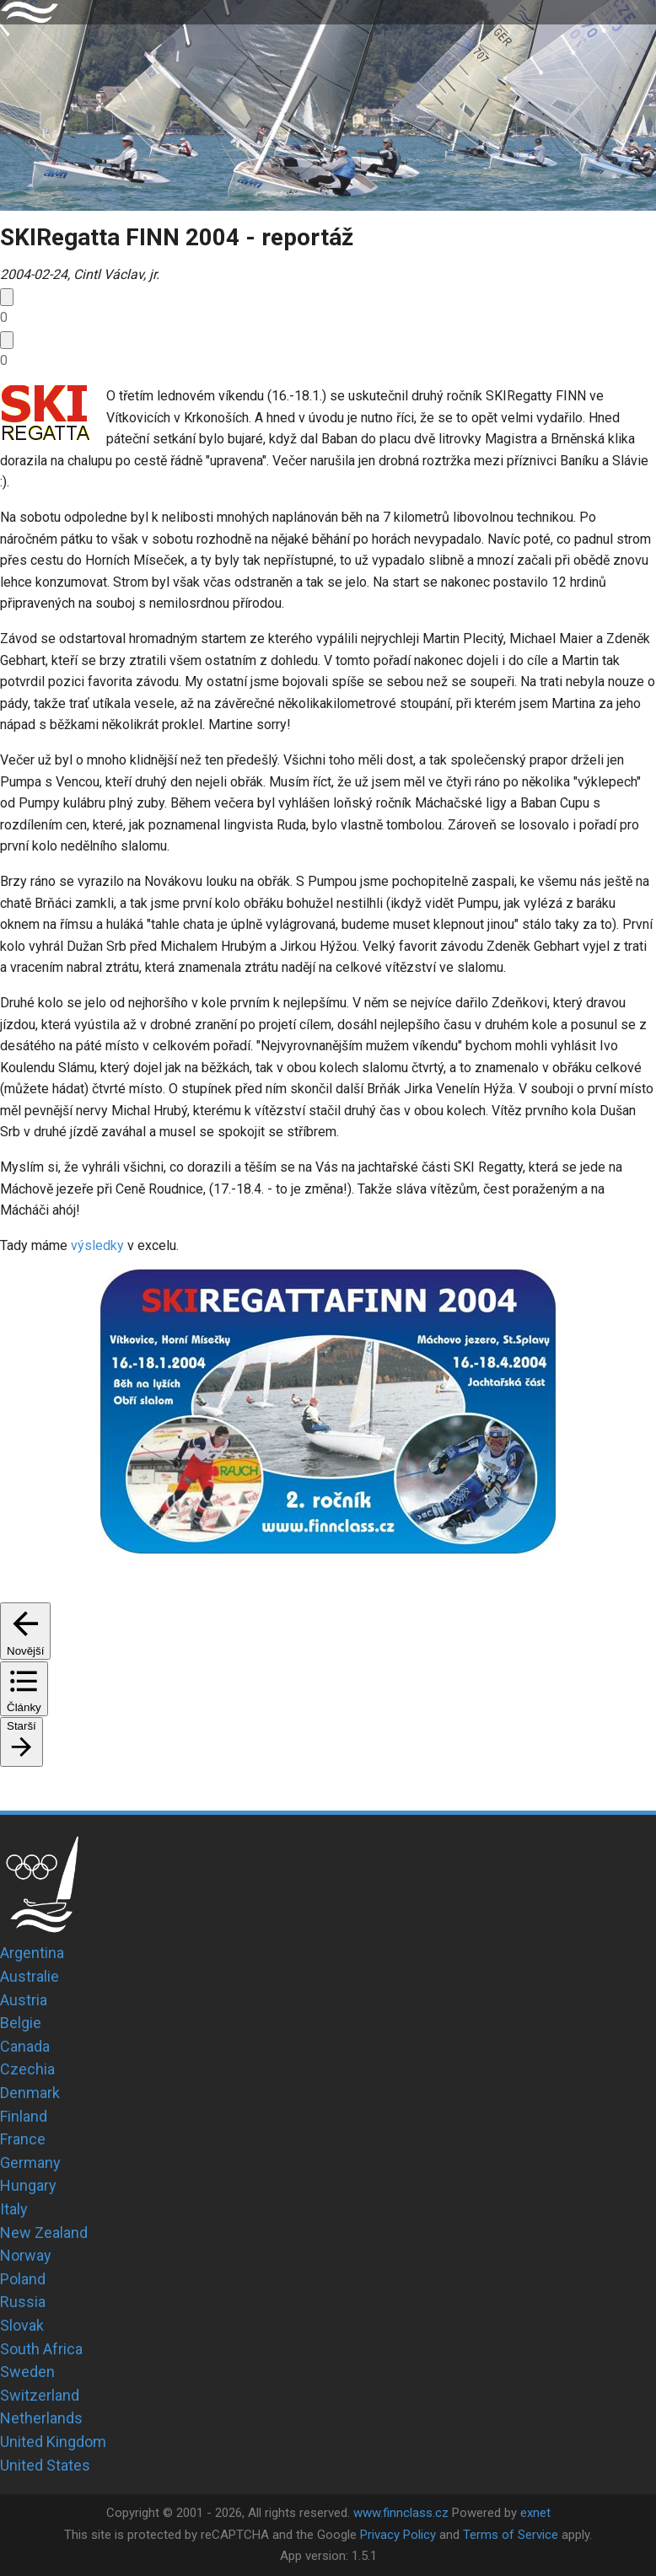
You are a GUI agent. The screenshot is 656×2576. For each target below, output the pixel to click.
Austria (23, 2000)
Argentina (32, 1953)
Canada (25, 2046)
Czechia (27, 2069)
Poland (23, 2279)
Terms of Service (510, 2534)
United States (45, 2465)
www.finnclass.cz (401, 2512)
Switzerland (39, 2395)
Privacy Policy (398, 2534)
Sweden (27, 2371)
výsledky (97, 1245)
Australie (29, 1976)
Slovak (22, 2325)
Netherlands (41, 2418)
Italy (14, 2209)
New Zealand (44, 2232)
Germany (30, 2162)
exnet (535, 2512)
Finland (23, 2116)
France (23, 2139)
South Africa (41, 2349)
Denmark (30, 2092)
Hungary (28, 2185)
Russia (23, 2301)
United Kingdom (53, 2441)
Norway (25, 2255)
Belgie (20, 2022)
